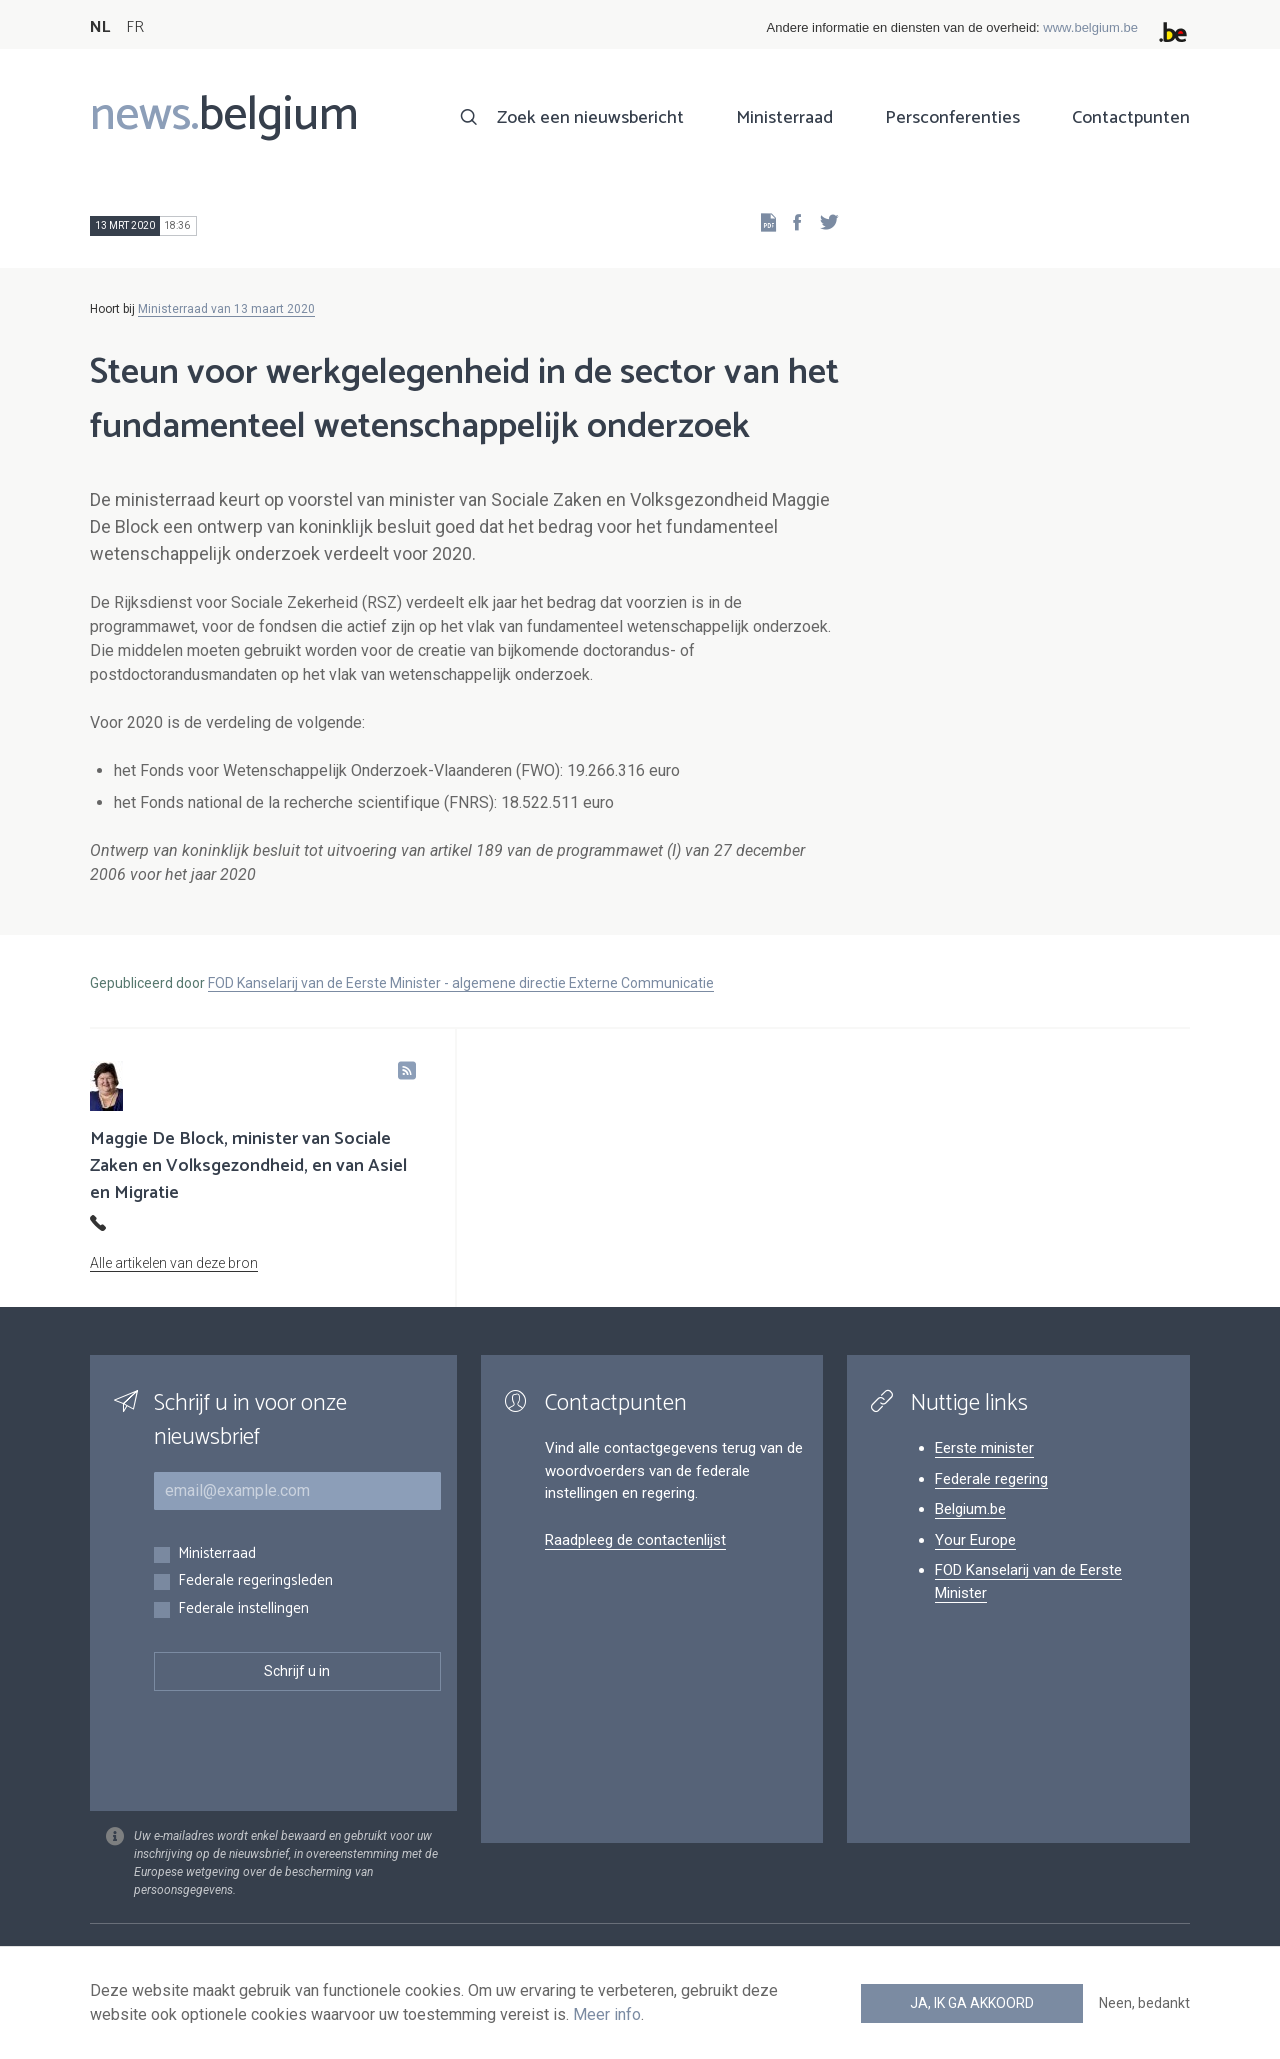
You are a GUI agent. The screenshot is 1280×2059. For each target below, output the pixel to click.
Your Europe (975, 1540)
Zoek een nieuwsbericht (590, 118)
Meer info (607, 2014)
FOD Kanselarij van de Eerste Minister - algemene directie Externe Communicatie (461, 983)
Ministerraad (784, 118)
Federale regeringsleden (255, 1581)
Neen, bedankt (1144, 2003)
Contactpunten (1131, 118)
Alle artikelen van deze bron (174, 1263)
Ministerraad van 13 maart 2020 (226, 309)
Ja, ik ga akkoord (972, 2003)
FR (135, 27)
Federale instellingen (243, 1609)
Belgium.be (970, 1509)
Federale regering (991, 1479)
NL (100, 27)
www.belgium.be (1090, 27)
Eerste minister (984, 1448)
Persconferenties (952, 118)
